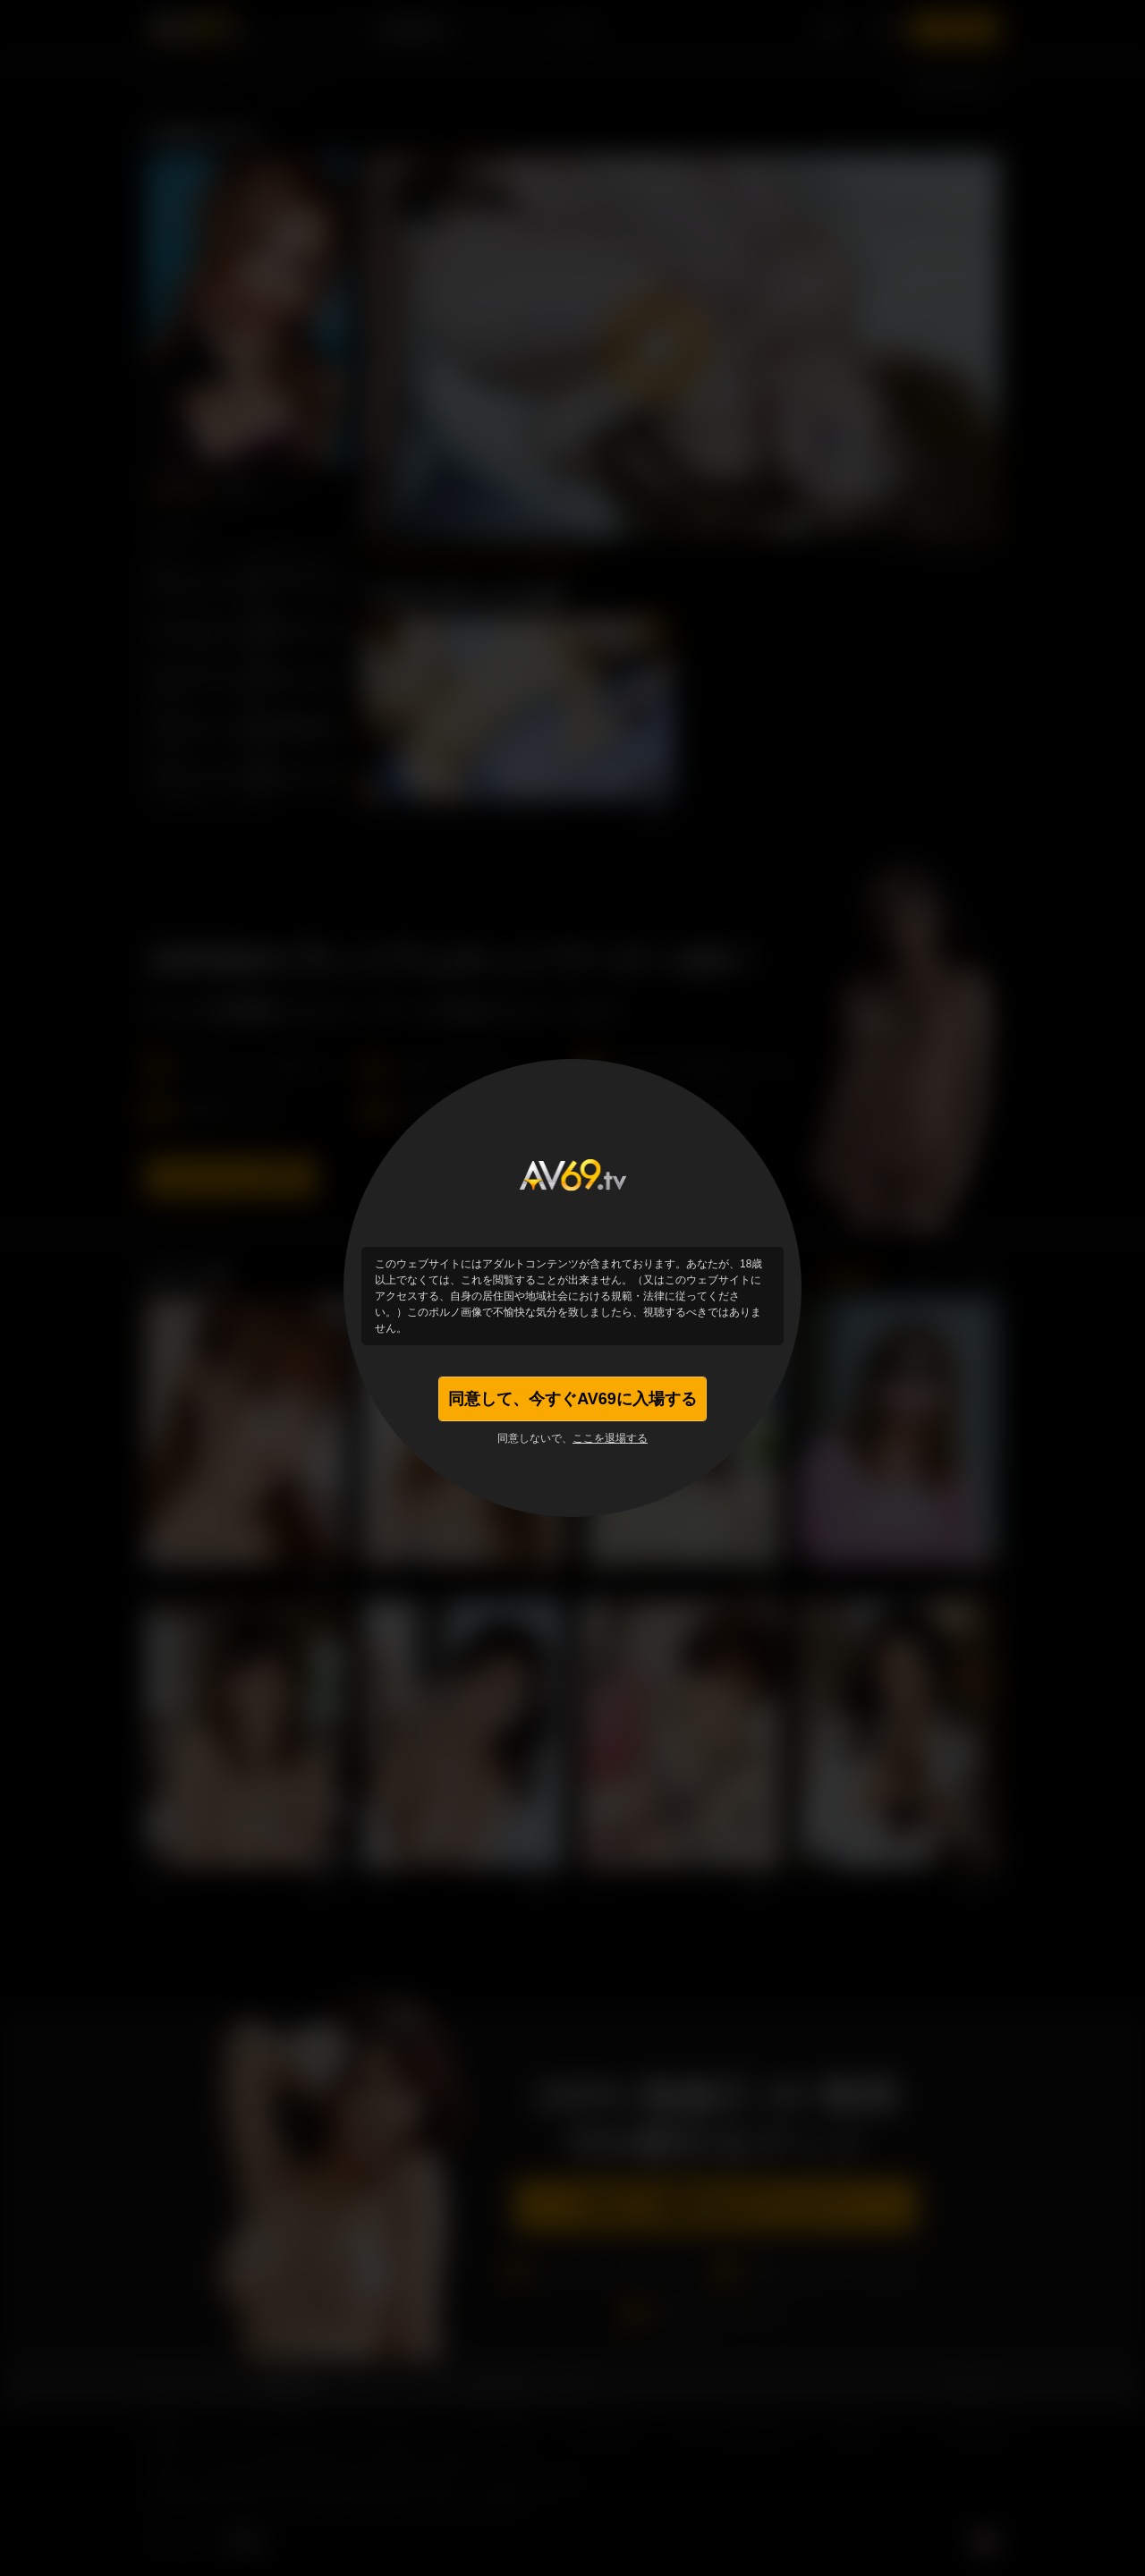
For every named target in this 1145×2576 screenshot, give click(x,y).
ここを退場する (610, 1438)
